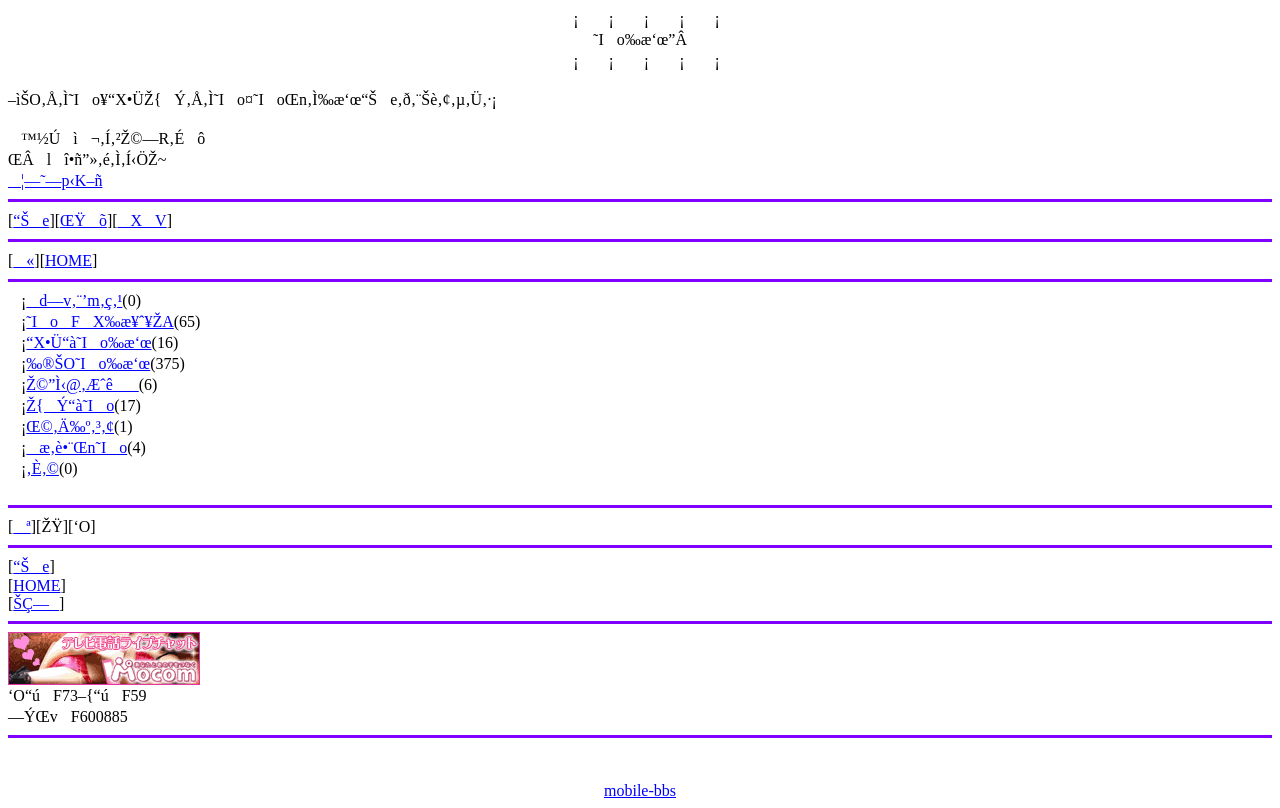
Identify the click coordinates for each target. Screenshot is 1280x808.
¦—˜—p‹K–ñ (55, 180)
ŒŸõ (83, 220)
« (23, 260)
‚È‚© (42, 468)
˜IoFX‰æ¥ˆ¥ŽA (99, 321)
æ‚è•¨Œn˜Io (76, 447)
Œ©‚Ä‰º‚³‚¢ (70, 426)
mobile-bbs (640, 790)
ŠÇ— (36, 603)
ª (21, 526)
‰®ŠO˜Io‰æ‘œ (88, 363)
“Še (31, 220)
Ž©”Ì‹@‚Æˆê (82, 384)
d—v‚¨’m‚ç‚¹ (74, 300)
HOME (68, 260)
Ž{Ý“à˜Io (70, 405)
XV (142, 220)
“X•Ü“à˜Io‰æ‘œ (88, 342)
